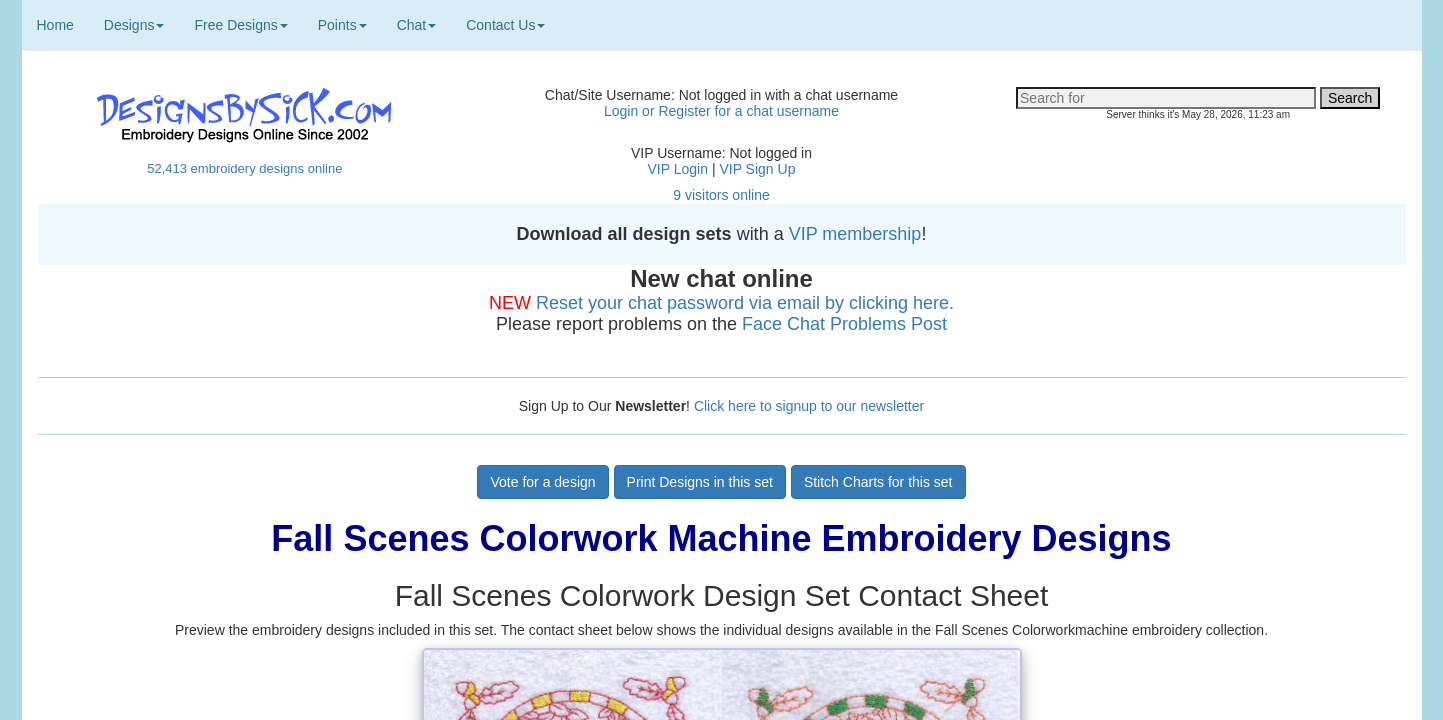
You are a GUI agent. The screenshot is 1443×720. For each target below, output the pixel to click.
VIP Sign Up (757, 169)
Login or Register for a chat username (721, 111)
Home (55, 25)
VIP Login (678, 169)
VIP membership (855, 234)
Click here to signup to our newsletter (809, 406)
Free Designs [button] (240, 25)
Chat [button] (417, 25)
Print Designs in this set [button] (700, 482)
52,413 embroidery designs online (244, 168)
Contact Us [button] (505, 25)
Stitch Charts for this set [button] (878, 482)
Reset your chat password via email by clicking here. (745, 303)
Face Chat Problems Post (844, 324)
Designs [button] (134, 25)
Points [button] (342, 25)
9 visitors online (721, 195)
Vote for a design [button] (542, 482)
